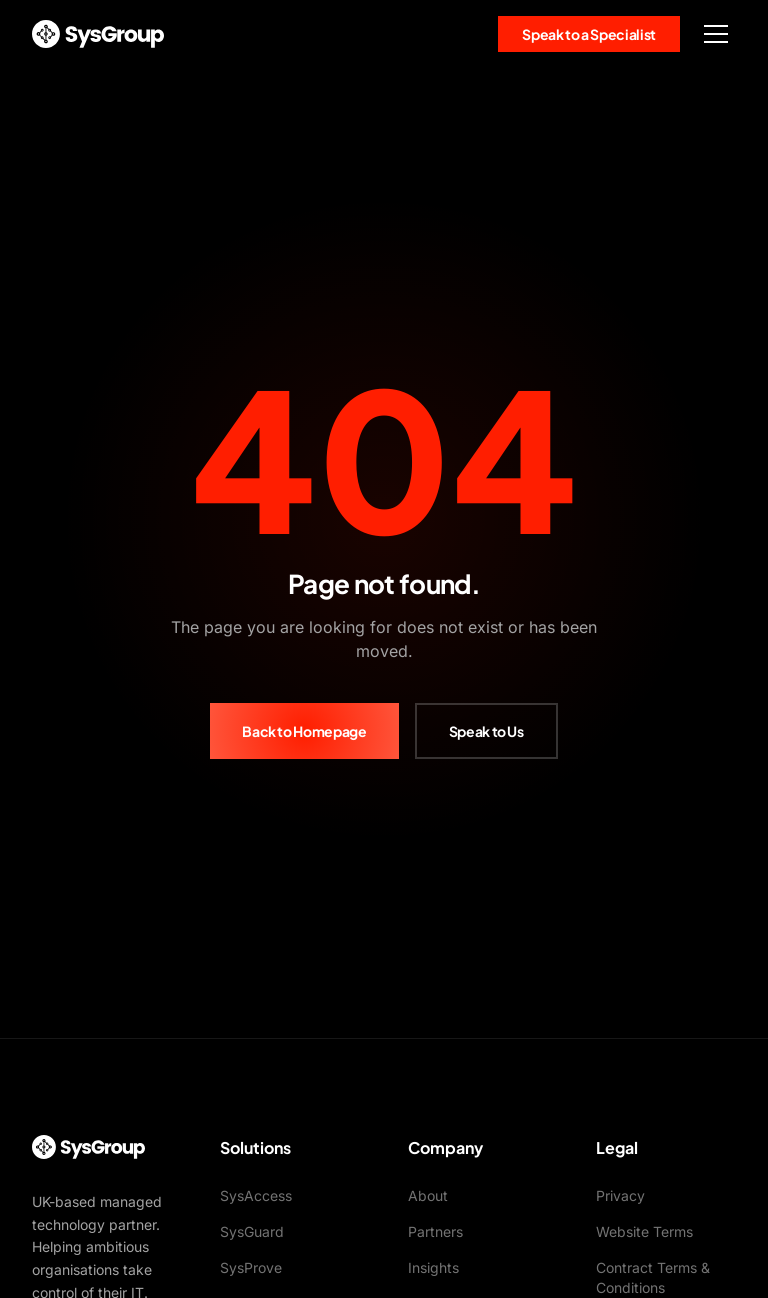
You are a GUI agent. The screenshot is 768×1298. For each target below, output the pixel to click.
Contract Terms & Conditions (653, 1277)
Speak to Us (486, 731)
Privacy (620, 1195)
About (428, 1195)
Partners (435, 1231)
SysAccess (256, 1195)
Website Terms (644, 1231)
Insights (433, 1267)
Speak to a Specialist (589, 34)
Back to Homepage (304, 731)
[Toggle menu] (716, 34)
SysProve (251, 1267)
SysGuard (252, 1231)
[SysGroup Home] (98, 34)
